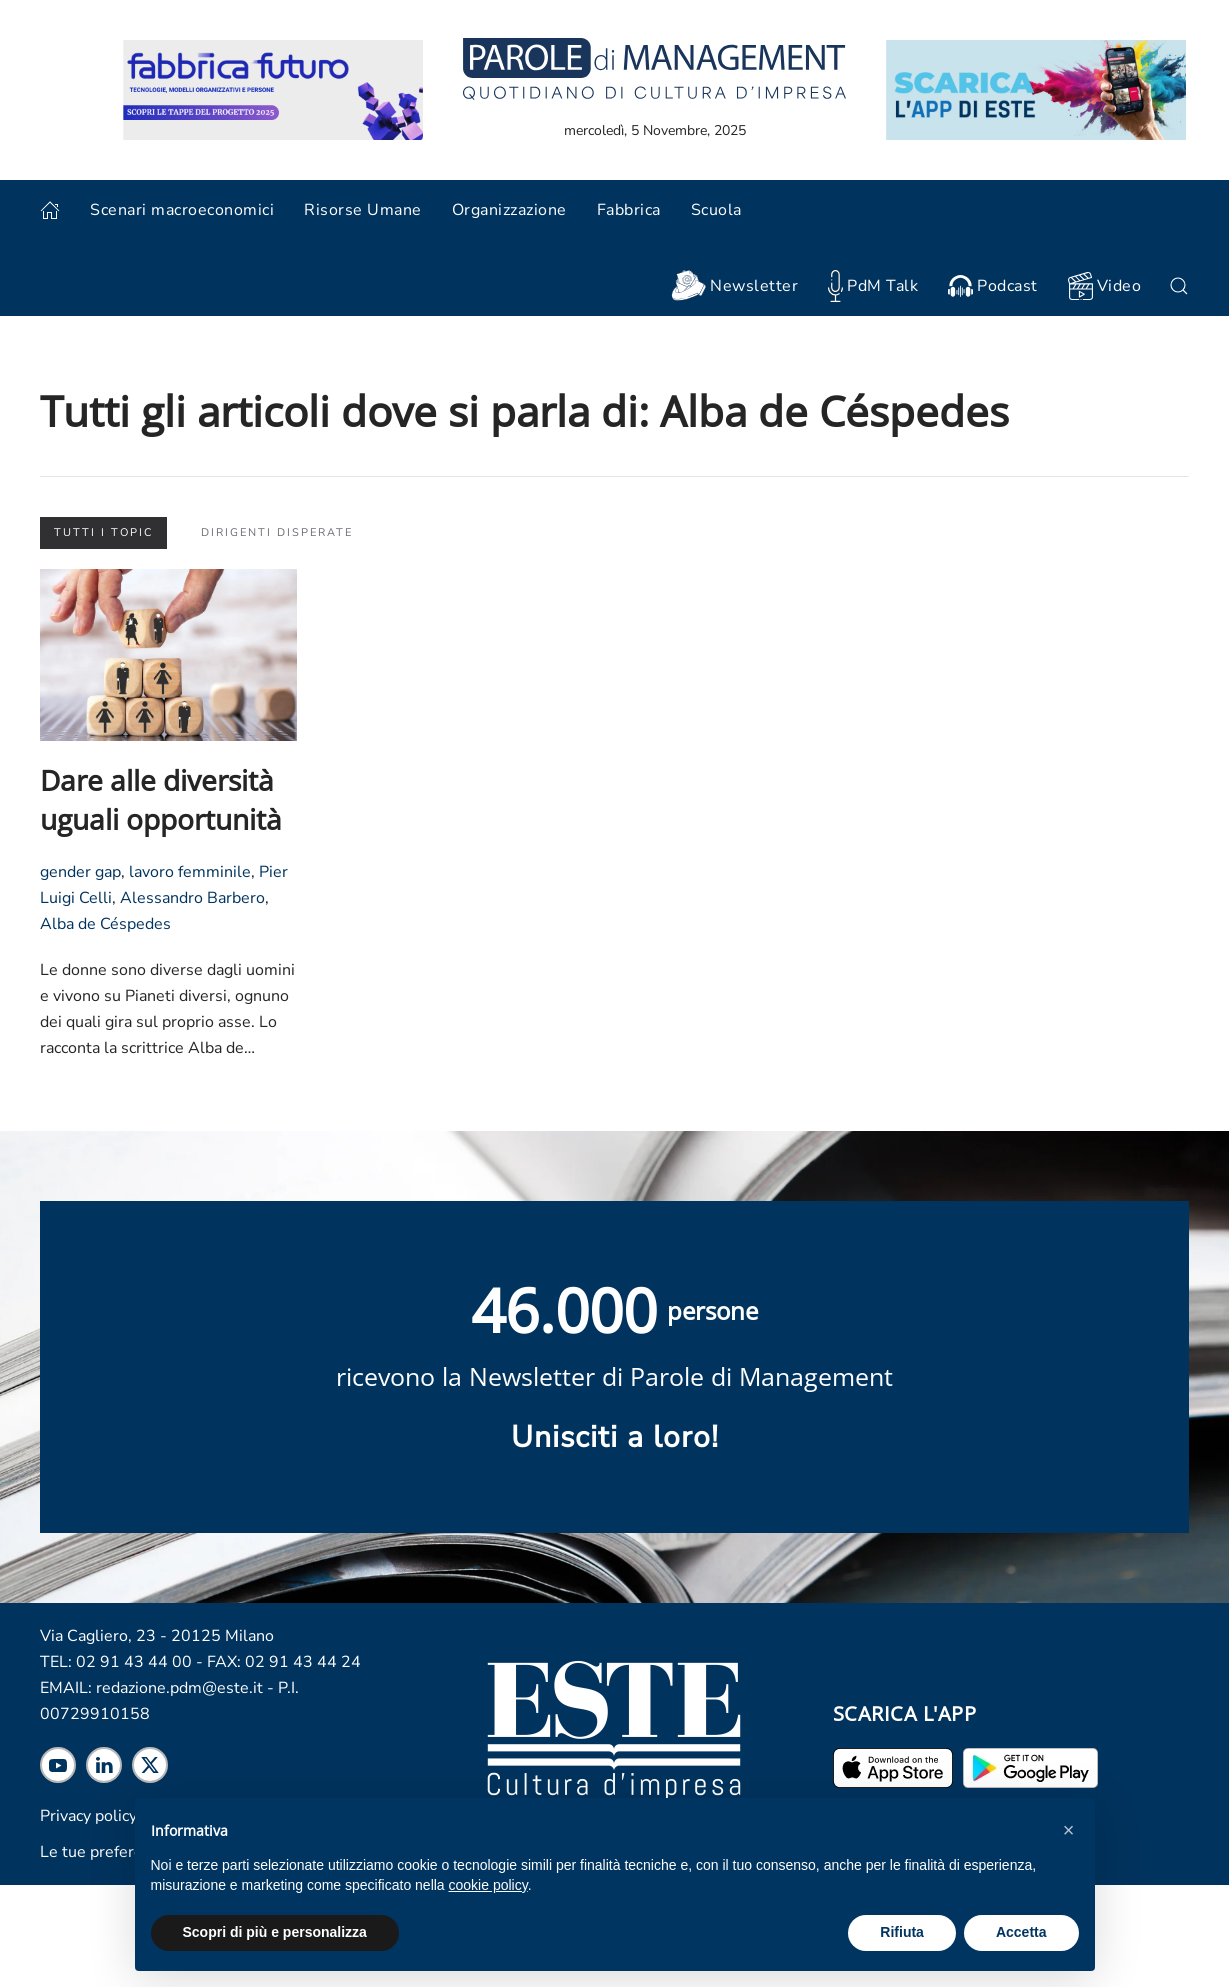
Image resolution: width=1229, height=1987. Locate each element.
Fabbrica (629, 210)
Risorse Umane (363, 210)
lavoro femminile (190, 872)
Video (1105, 286)
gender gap (80, 872)
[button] (1069, 1830)
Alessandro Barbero (192, 898)
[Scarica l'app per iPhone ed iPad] (893, 1767)
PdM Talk (873, 285)
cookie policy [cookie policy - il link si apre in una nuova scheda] (488, 1885)
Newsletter (734, 286)
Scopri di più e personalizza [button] (275, 1932)
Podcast (993, 286)
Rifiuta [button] (902, 1932)
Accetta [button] (1021, 1932)
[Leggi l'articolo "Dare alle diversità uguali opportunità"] (168, 654)
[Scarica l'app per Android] (1030, 1767)
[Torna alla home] (654, 67)
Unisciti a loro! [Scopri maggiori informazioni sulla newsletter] (615, 1437)
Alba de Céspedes (105, 924)
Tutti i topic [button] (103, 532)
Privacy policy (88, 1816)
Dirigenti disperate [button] (277, 532)
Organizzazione (509, 210)
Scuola (716, 210)
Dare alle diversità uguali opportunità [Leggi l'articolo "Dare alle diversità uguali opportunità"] (161, 799)
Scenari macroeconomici (182, 210)
